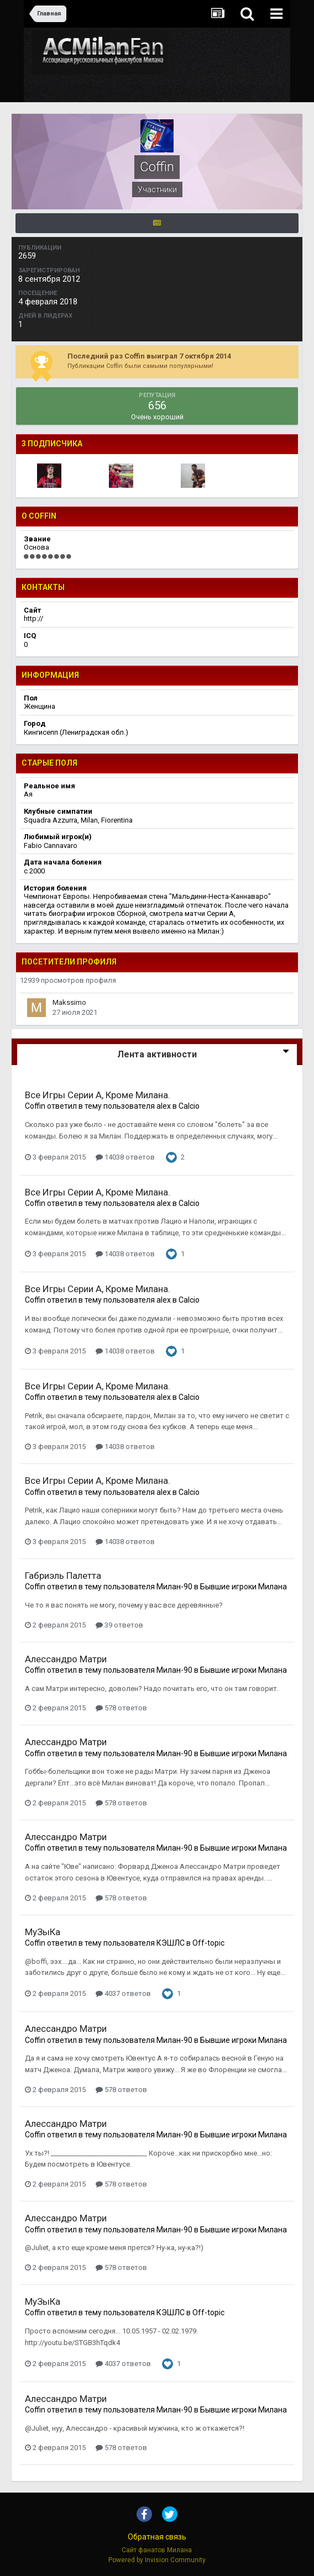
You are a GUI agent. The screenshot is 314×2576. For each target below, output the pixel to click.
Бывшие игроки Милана (243, 1586)
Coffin (35, 1106)
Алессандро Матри (66, 1658)
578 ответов (121, 1708)
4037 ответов (123, 1993)
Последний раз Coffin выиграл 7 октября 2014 (149, 356)
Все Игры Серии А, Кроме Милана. (97, 1094)
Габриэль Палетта (63, 1575)
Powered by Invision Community (157, 2560)
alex (163, 1106)
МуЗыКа (42, 1931)
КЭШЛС (170, 1942)
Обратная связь (157, 2536)
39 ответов (119, 1625)
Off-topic (208, 1942)
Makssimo (69, 1002)
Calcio (189, 1106)
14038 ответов (125, 1157)
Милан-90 (174, 1586)
